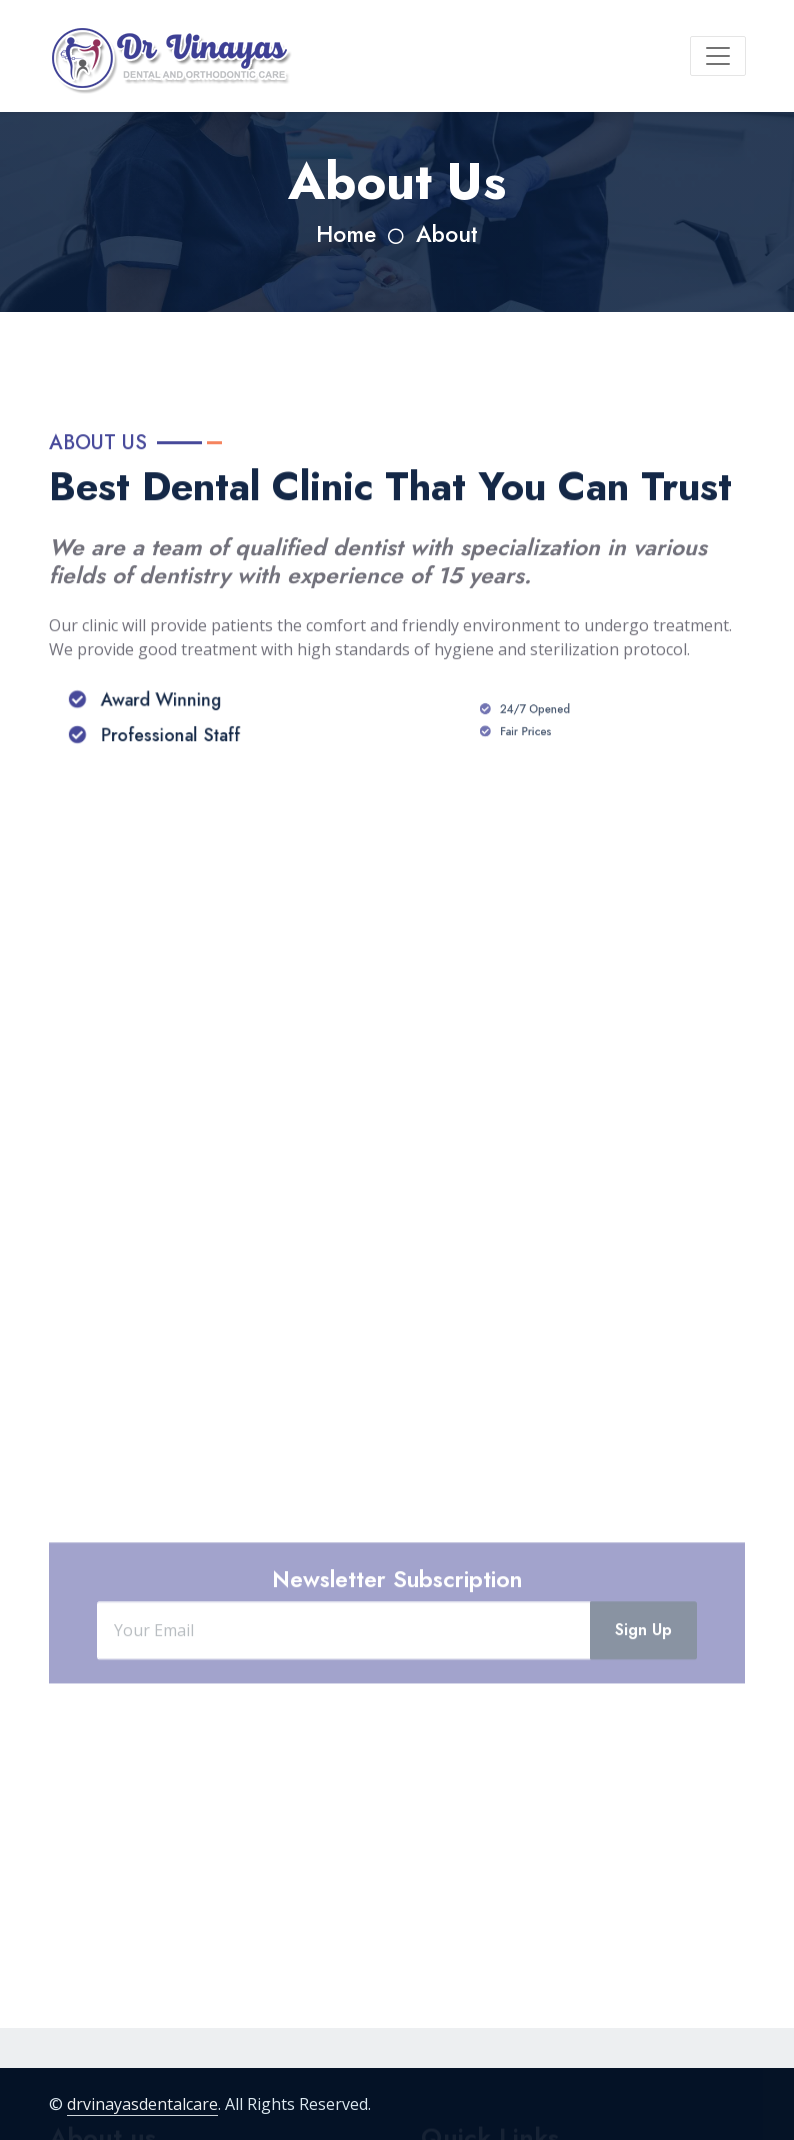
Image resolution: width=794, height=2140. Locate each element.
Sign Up (643, 1672)
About (447, 234)
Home (346, 234)
